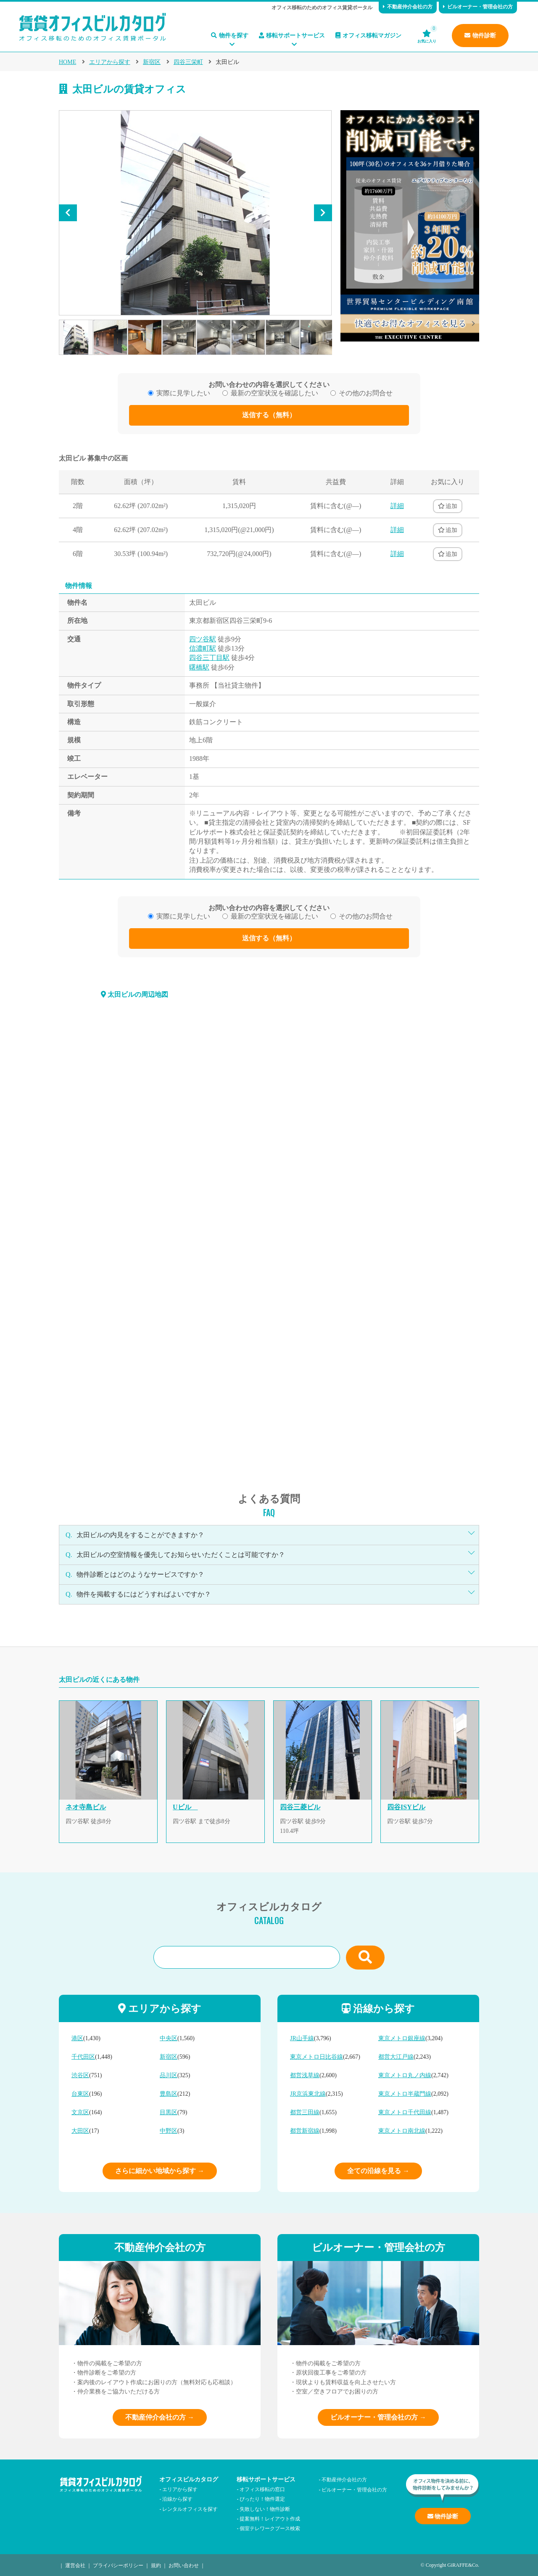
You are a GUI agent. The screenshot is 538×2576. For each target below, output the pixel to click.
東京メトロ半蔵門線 (404, 2094)
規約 (156, 2564)
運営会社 (75, 2564)
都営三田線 (304, 2112)
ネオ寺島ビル (86, 1807)
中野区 (168, 2131)
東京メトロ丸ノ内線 (404, 2075)
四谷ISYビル (406, 1807)
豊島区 (168, 2094)
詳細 (397, 505)
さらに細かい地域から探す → (159, 2170)
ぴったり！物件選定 (262, 2498)
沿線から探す (177, 2498)
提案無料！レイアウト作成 (270, 2518)
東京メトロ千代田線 (404, 2112)
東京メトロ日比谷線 (316, 2057)
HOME (67, 62)
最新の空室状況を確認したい (274, 393)
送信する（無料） (269, 414)
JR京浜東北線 (308, 2094)
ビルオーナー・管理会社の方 (478, 7)
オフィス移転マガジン (368, 35)
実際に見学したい (183, 393)
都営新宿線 (304, 2131)
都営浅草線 (304, 2075)
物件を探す (229, 35)
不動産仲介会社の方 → (159, 2417)
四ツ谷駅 (202, 639)
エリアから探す (109, 62)
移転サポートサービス (292, 35)
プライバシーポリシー (118, 2564)
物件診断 (480, 35)
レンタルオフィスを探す (190, 2508)
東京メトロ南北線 (401, 2131)
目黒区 (168, 2112)
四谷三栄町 (188, 62)
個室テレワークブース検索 (270, 2527)
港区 (77, 2038)
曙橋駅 (199, 667)
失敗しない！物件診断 (265, 2508)
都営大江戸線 (396, 2057)
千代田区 (83, 2057)
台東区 (80, 2094)
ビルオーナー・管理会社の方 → (378, 2417)
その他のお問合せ (366, 393)
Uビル (185, 1807)
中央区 (168, 2038)
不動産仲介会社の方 (408, 7)
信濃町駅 (202, 648)
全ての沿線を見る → (378, 2170)
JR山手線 (302, 2038)
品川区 (168, 2075)
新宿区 (152, 62)
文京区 (80, 2112)
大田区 (80, 2131)
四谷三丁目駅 (209, 657)
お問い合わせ (184, 2564)
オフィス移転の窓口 (262, 2488)
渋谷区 (80, 2075)
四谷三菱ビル (300, 1807)
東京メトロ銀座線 (401, 2038)
